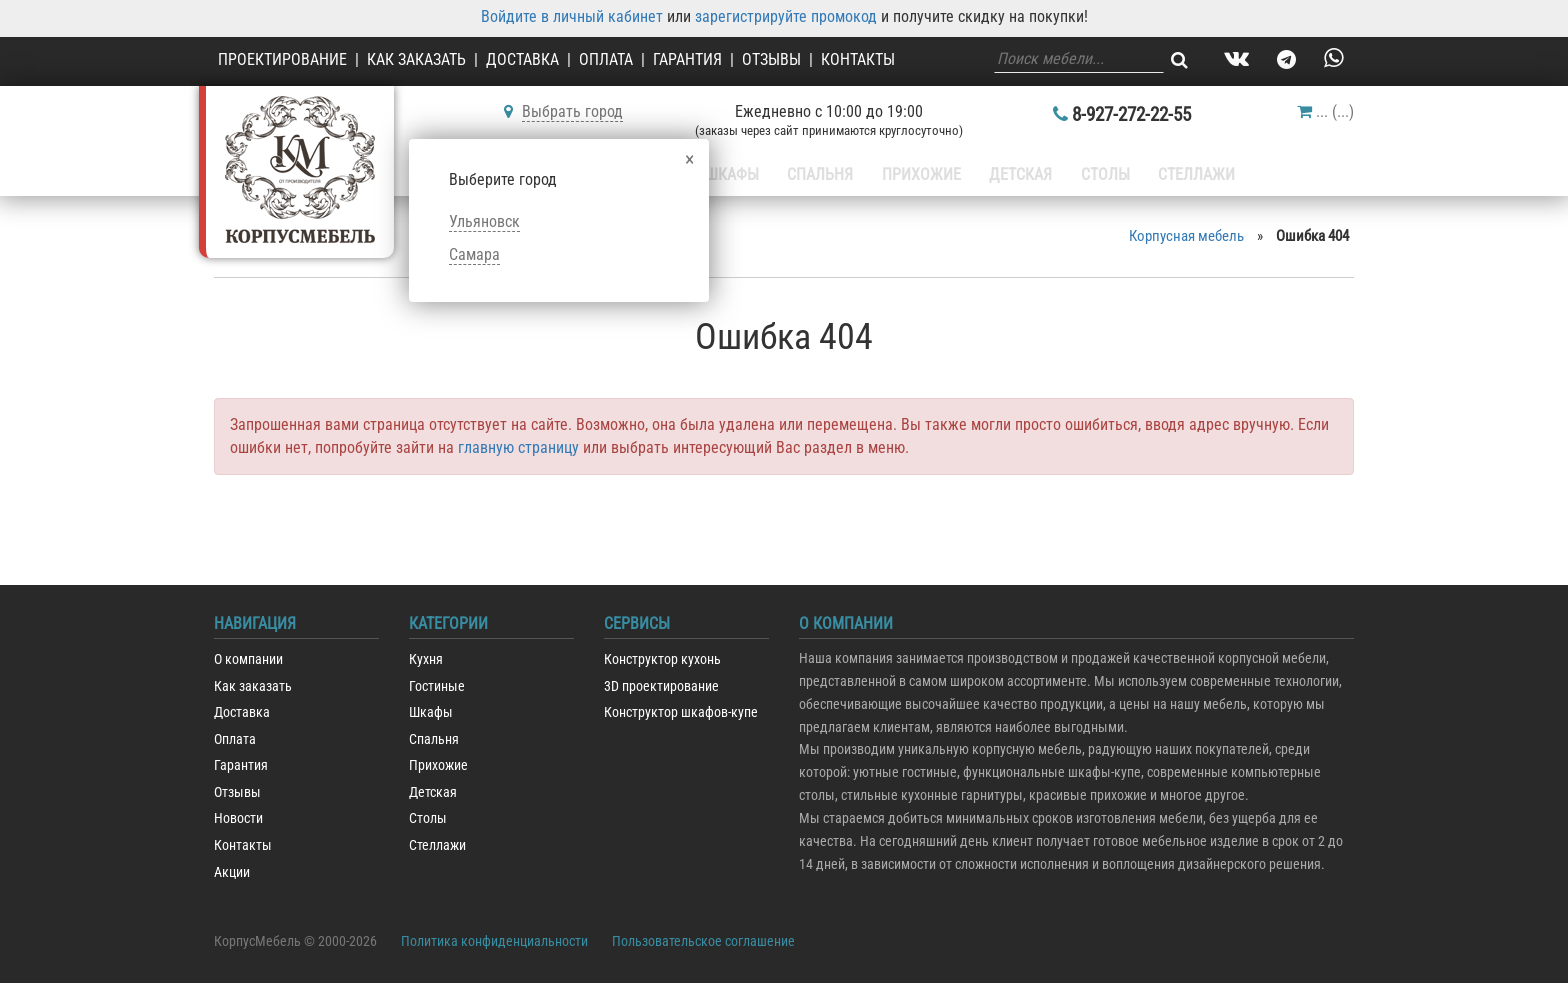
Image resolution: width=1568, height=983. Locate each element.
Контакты (858, 59)
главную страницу (518, 447)
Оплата (606, 59)
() (1325, 111)
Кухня (426, 659)
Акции (232, 872)
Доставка (522, 59)
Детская (1015, 175)
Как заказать (416, 59)
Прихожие (920, 175)
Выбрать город (572, 111)
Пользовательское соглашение (703, 941)
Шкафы (738, 175)
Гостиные (437, 686)
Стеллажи (1181, 175)
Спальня (823, 175)
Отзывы (771, 59)
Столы (1095, 175)
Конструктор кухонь (662, 659)
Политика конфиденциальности (494, 941)
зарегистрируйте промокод (786, 16)
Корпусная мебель (1186, 236)
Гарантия (687, 59)
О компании (248, 659)
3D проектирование (661, 686)
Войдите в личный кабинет (572, 16)
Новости (238, 818)
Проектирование (282, 59)
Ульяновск (484, 221)
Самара (474, 254)
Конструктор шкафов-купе (681, 712)
